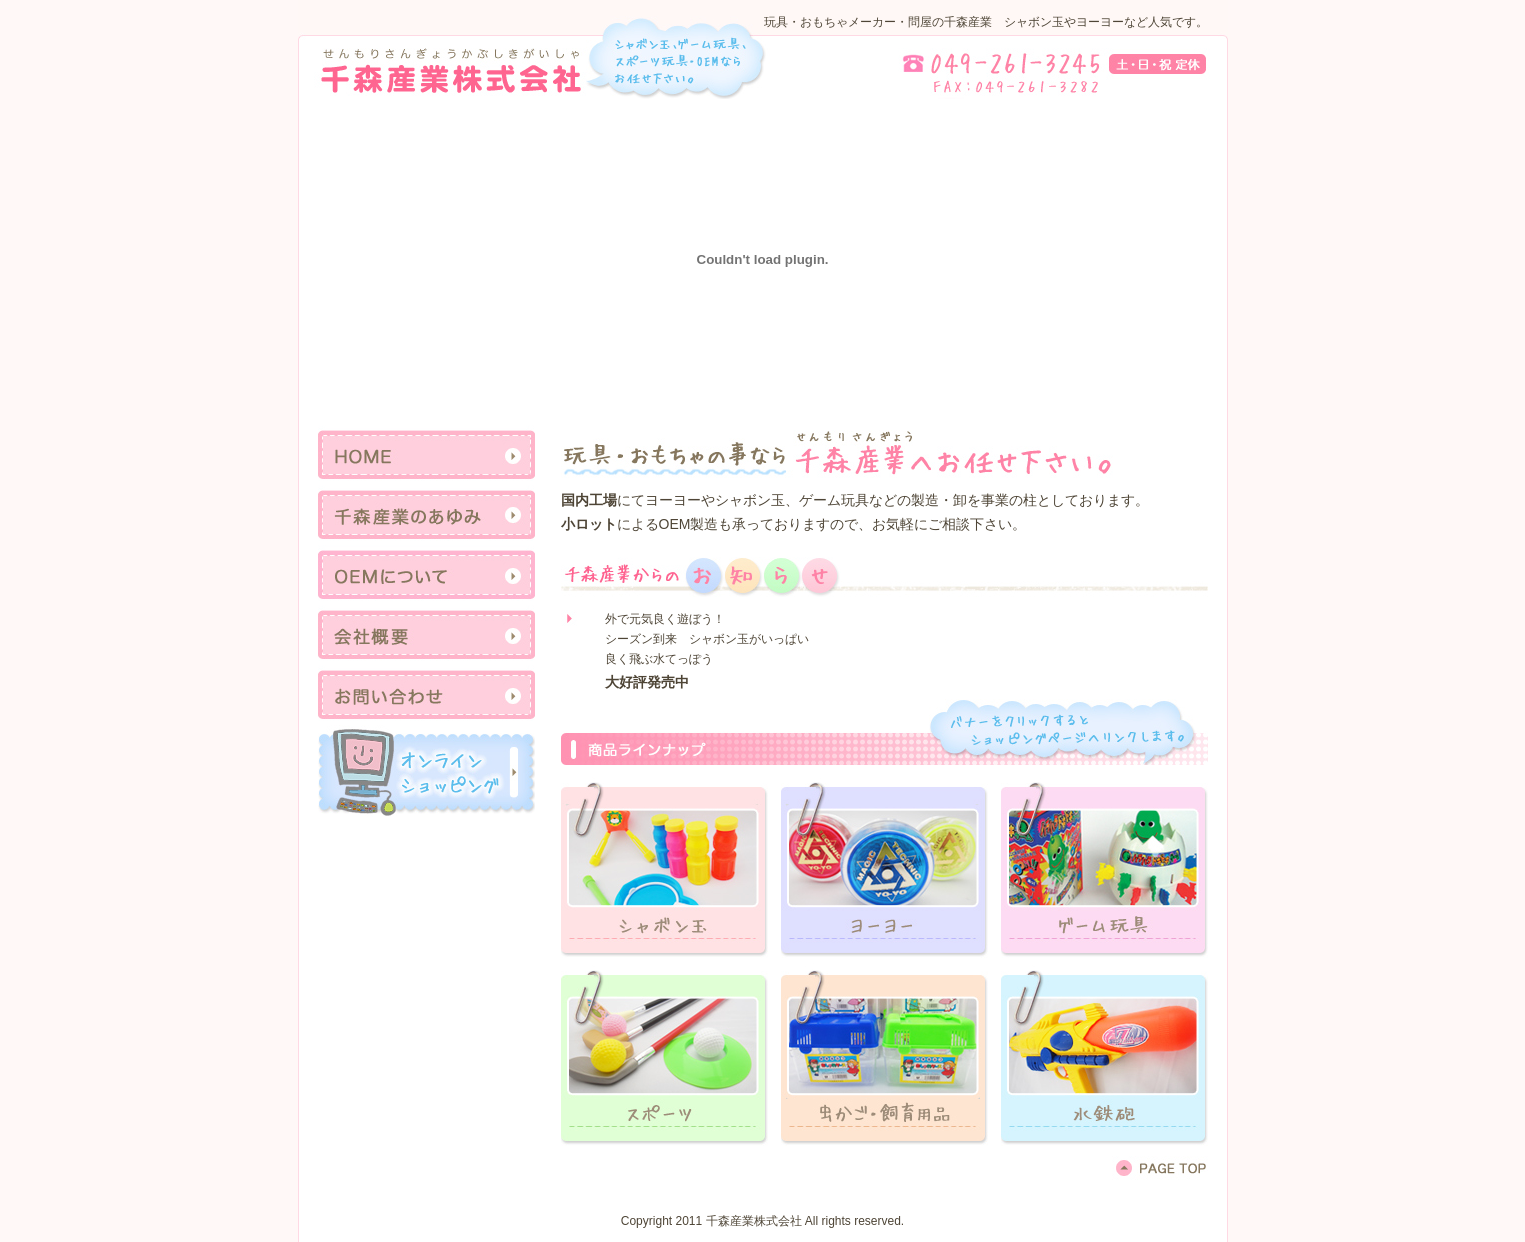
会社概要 (426, 635)
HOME (426, 455)
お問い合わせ (426, 695)
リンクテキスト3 (1104, 866)
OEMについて (426, 575)
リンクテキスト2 (884, 866)
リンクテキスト (426, 771)
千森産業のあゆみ (426, 515)
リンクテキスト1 (664, 866)
